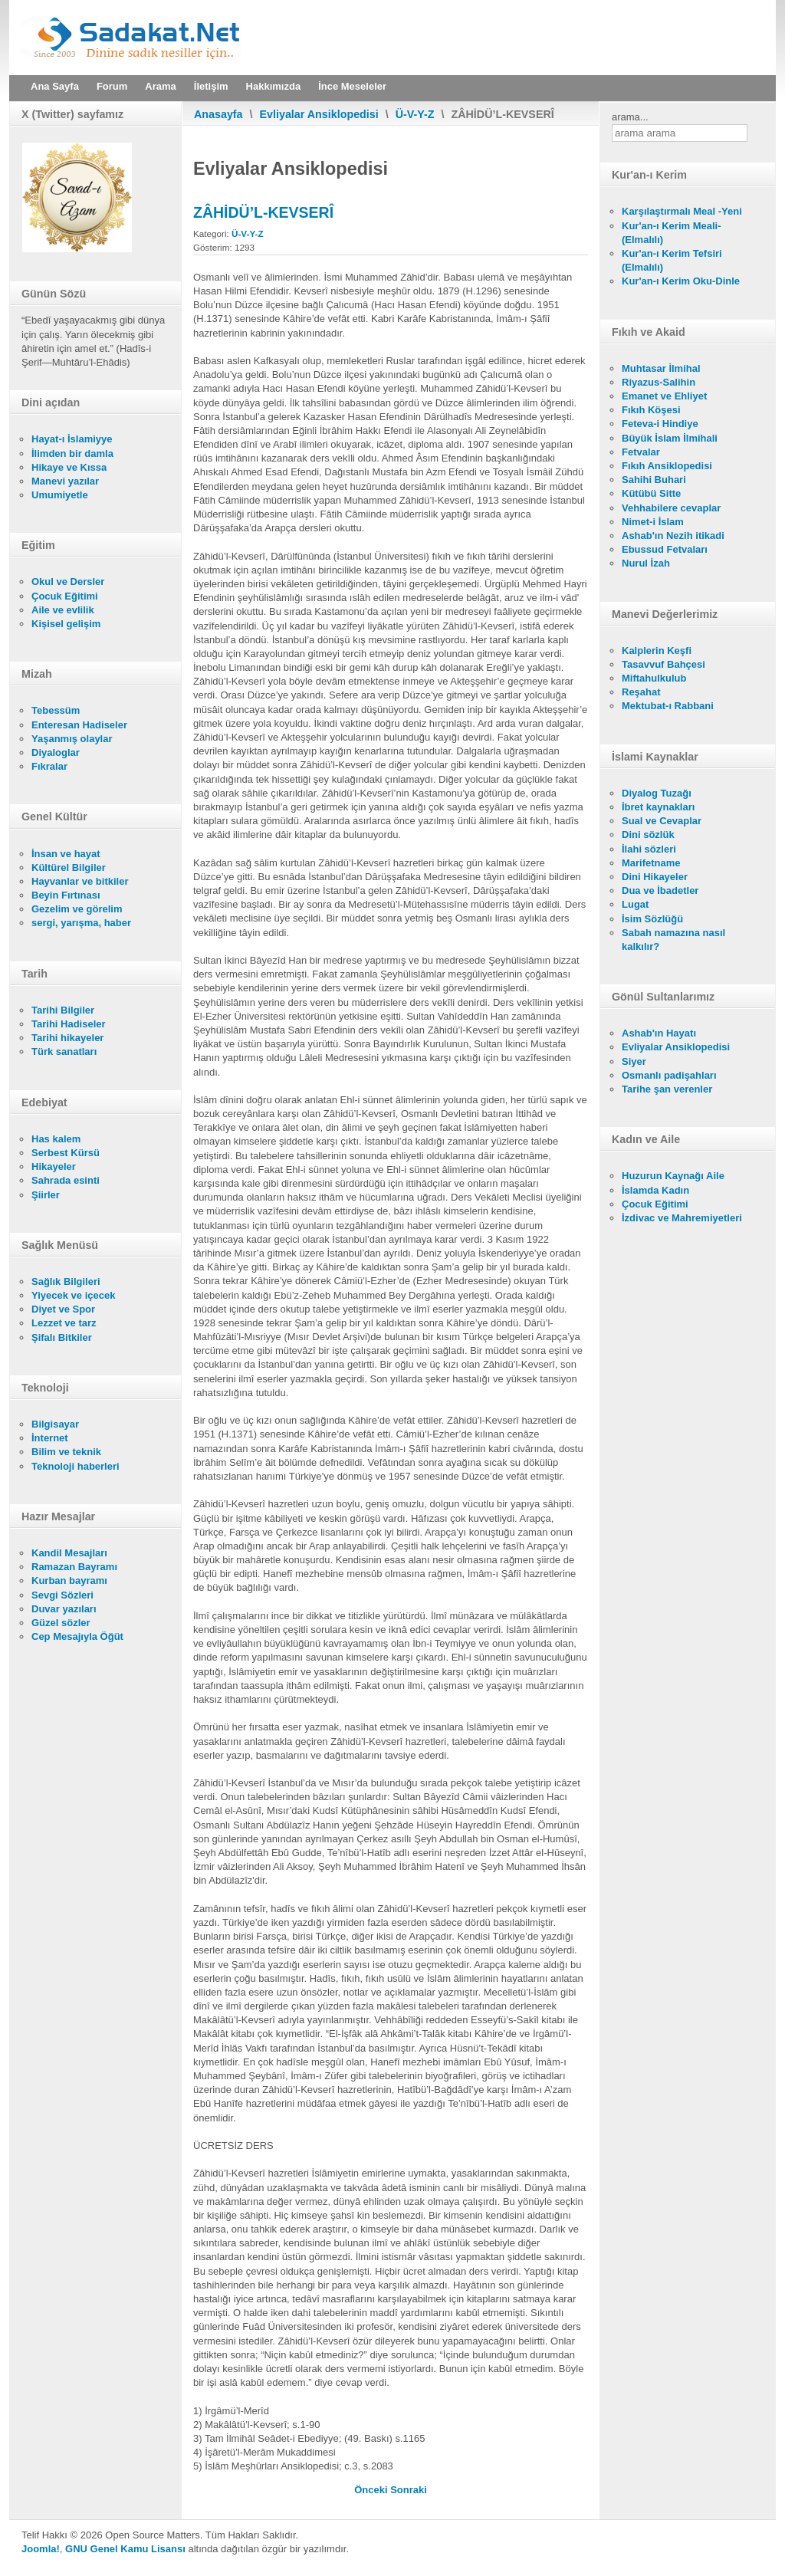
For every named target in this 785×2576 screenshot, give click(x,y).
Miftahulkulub (654, 678)
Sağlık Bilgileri (65, 1281)
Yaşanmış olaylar (72, 738)
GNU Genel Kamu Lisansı (125, 2549)
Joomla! (40, 2549)
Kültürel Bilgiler (68, 867)
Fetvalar (641, 452)
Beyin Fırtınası (65, 895)
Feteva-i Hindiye (660, 423)
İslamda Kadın (655, 1190)
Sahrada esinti (65, 1180)
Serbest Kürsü (65, 1152)
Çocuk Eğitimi (64, 596)
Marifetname (651, 863)
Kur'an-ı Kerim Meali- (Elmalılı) (671, 232)
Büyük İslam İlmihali (670, 438)
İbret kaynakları (658, 807)
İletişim (211, 86)
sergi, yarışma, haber (81, 922)
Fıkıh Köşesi (651, 410)
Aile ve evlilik (62, 610)
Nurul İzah (646, 563)
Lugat (635, 904)
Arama (160, 86)
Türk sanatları (64, 1051)
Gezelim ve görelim (77, 909)
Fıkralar (49, 766)
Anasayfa (218, 114)
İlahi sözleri (649, 849)
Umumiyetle (59, 495)
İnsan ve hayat (65, 853)
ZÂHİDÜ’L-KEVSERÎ (263, 212)
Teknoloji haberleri (75, 1466)
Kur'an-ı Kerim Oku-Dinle (681, 281)
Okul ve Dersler (67, 581)
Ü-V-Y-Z (415, 114)
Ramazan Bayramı (74, 1566)
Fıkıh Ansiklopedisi (667, 466)
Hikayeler (53, 1166)
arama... (630, 117)
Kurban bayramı (69, 1580)
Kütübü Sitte (651, 493)
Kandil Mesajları (69, 1553)
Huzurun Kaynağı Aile (673, 1175)
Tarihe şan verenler (667, 1089)
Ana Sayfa (55, 86)
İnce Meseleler (352, 86)
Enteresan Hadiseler (79, 725)
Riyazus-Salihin (658, 382)
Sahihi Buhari (654, 479)
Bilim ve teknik (66, 1451)
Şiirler (45, 1195)
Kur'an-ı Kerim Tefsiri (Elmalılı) (672, 260)
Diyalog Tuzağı (656, 793)
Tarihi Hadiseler (68, 1024)
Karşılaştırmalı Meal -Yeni (682, 211)
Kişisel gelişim (65, 623)
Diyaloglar (55, 752)
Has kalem (55, 1139)
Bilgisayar (55, 1424)
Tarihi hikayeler (67, 1037)
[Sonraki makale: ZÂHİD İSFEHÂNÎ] (408, 2490)
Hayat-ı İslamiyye (72, 439)
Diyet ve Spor (63, 1309)
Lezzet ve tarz (64, 1323)
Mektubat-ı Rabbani (668, 705)
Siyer (634, 1061)
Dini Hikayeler (655, 876)
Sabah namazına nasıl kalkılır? (673, 939)
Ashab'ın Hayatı (659, 1033)
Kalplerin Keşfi (656, 650)
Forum (112, 86)
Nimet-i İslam (653, 521)
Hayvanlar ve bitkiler (79, 881)
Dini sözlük (648, 834)
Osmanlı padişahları (669, 1075)
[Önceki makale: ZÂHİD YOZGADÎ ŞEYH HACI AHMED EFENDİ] (372, 2490)
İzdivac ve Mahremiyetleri (682, 1218)
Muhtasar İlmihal (661, 368)
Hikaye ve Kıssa (69, 467)
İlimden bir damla (72, 453)
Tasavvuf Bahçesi (663, 664)
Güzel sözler (60, 1622)
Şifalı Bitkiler (61, 1337)
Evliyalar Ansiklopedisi (319, 114)
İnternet (49, 1438)
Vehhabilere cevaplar (671, 508)
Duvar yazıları (64, 1609)
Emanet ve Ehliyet (664, 396)
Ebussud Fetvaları (665, 549)
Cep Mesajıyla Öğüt (77, 1636)
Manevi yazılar (65, 481)
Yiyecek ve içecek (73, 1295)
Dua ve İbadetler (660, 890)
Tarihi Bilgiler (62, 1010)
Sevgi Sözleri (62, 1595)
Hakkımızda (273, 86)
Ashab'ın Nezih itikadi (673, 535)
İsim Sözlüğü (652, 919)
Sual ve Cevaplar (661, 820)
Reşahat (641, 692)
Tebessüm (55, 710)
